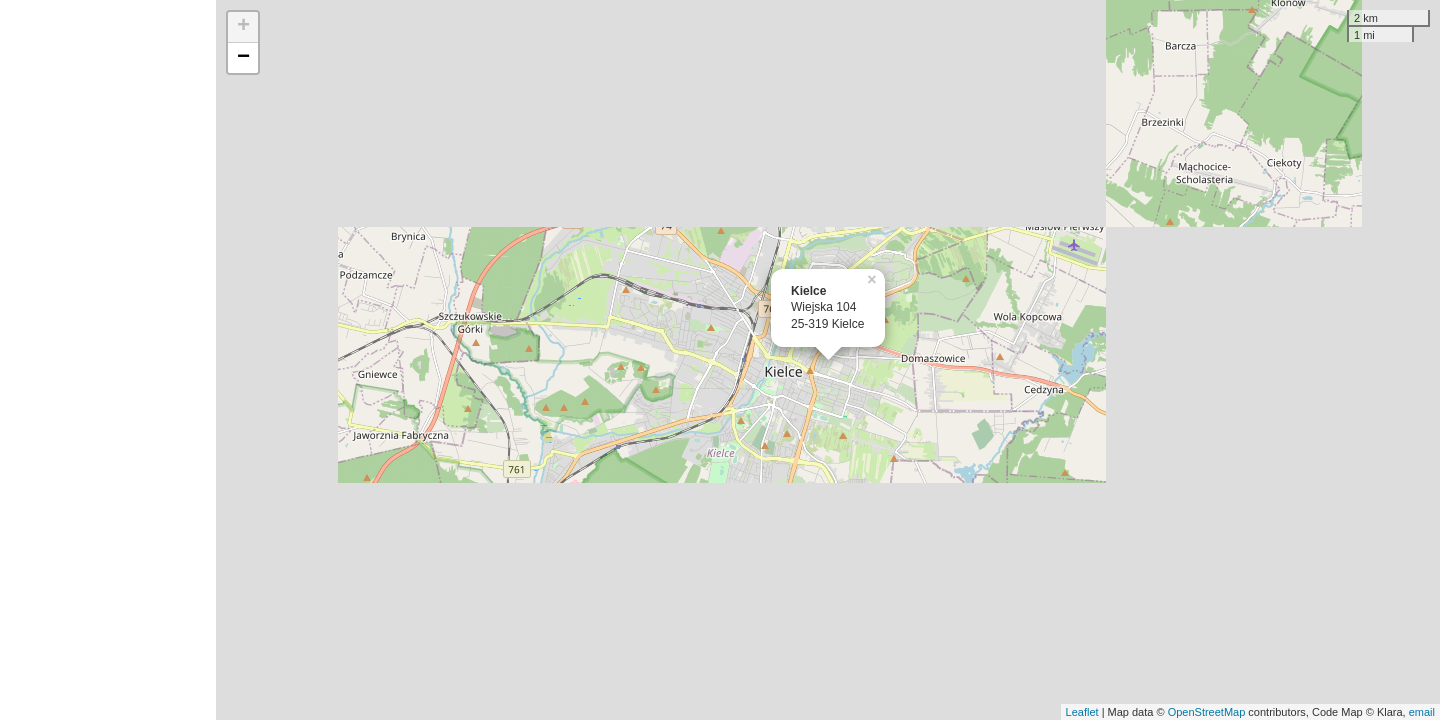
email (1422, 712)
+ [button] (243, 27)
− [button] (243, 58)
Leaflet (1082, 712)
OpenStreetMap (1207, 712)
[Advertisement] (108, 360)
